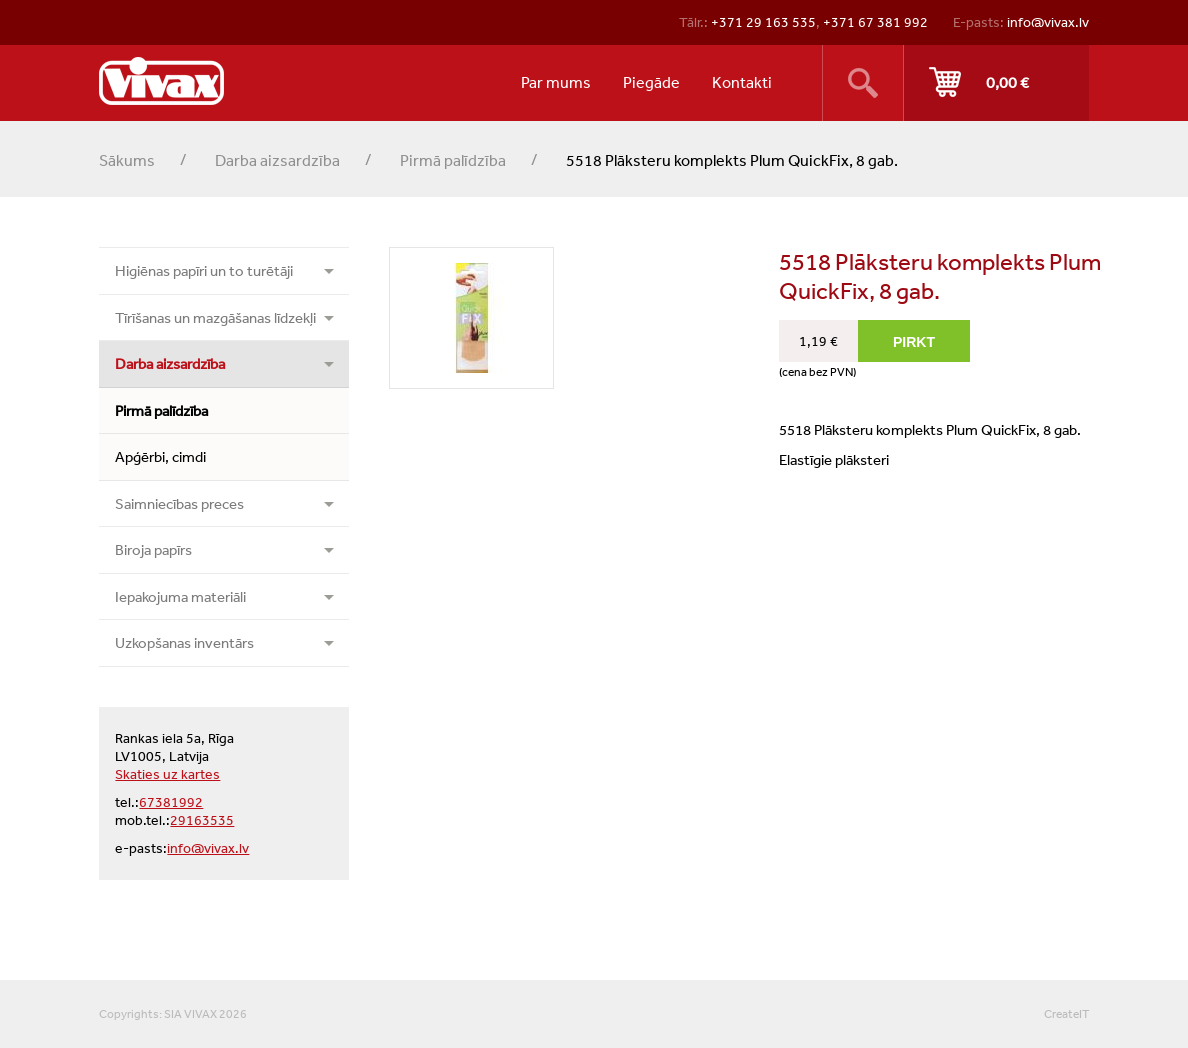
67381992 (171, 802)
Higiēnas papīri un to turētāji (204, 270)
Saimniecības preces (179, 503)
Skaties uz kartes (167, 774)
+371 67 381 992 (875, 22)
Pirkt (996, 83)
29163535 (202, 820)
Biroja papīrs (153, 549)
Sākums (127, 160)
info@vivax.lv (1048, 22)
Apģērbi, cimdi (160, 456)
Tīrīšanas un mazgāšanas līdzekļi (215, 317)
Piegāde (651, 82)
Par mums (556, 82)
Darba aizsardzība (277, 160)
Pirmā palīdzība (453, 160)
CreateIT (1066, 1014)
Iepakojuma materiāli (180, 596)
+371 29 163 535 (763, 22)
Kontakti (742, 82)
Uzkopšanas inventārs (184, 642)
